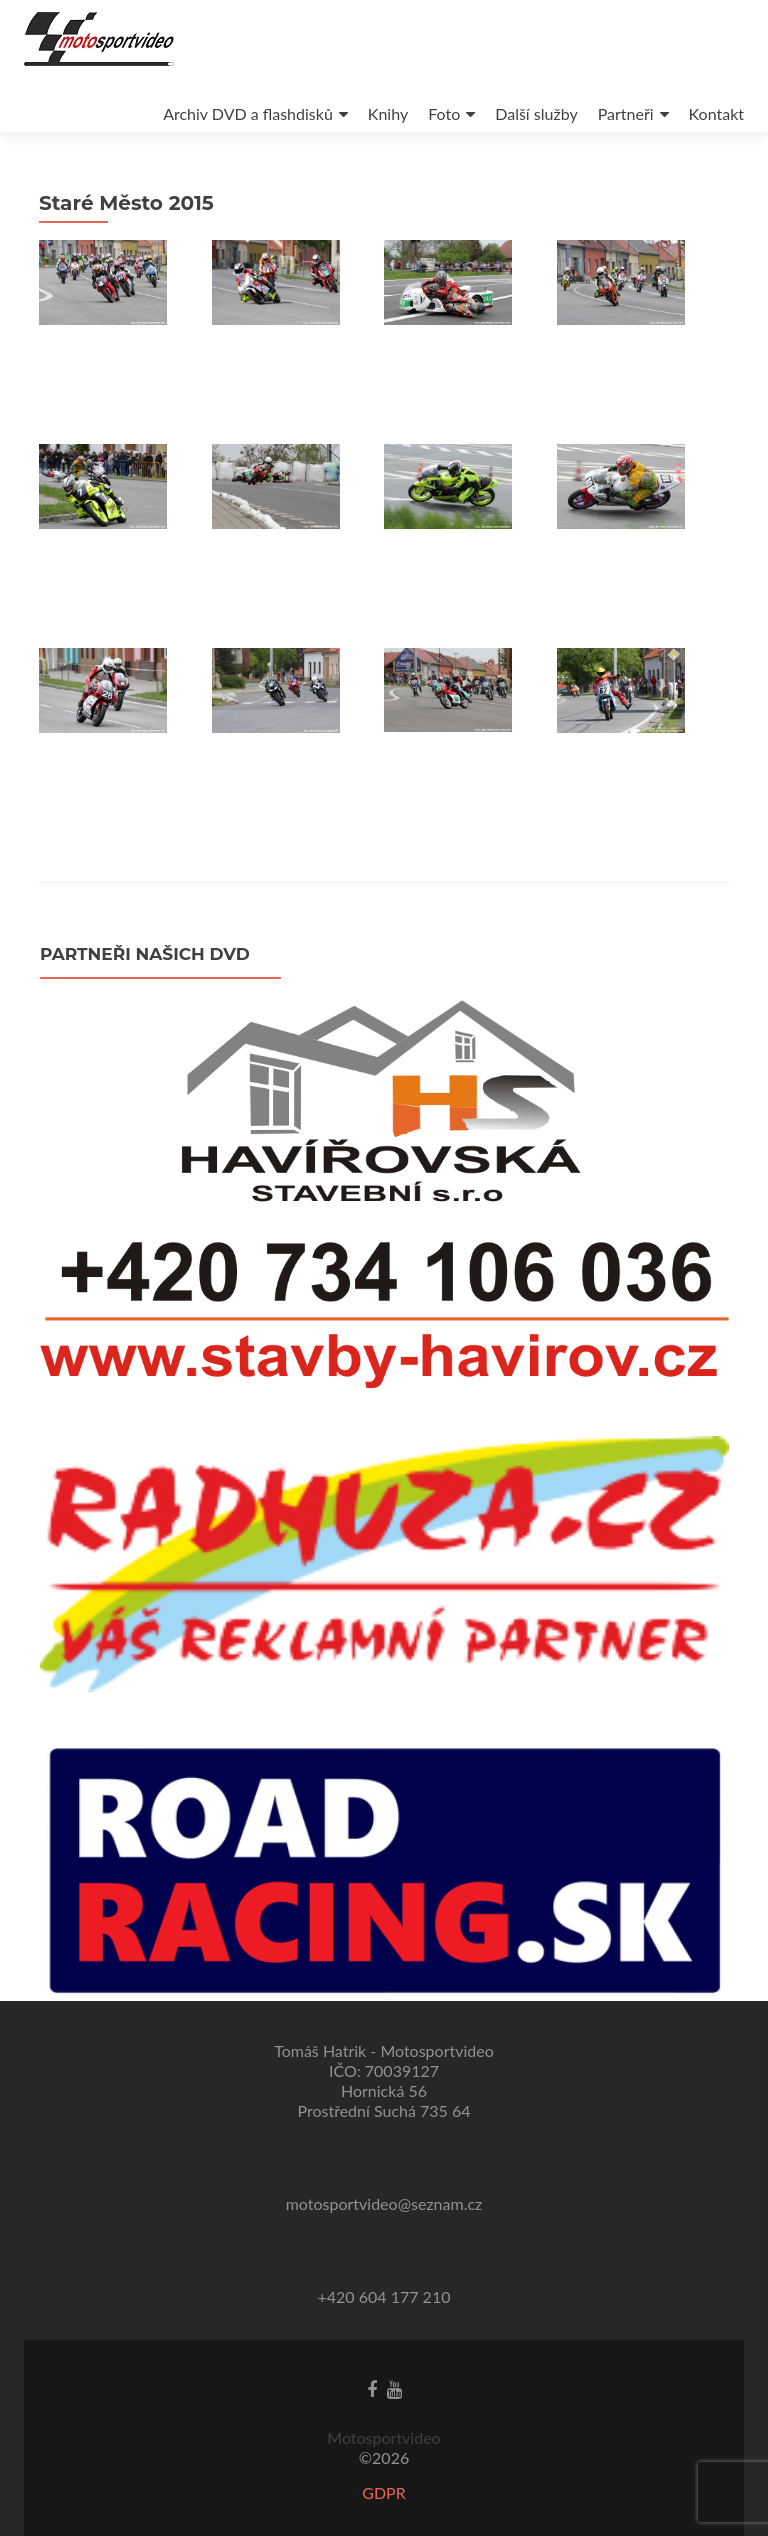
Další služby (536, 113)
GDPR (384, 2492)
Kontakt (716, 113)
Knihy (388, 113)
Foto (444, 113)
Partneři (626, 113)
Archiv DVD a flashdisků (248, 113)
